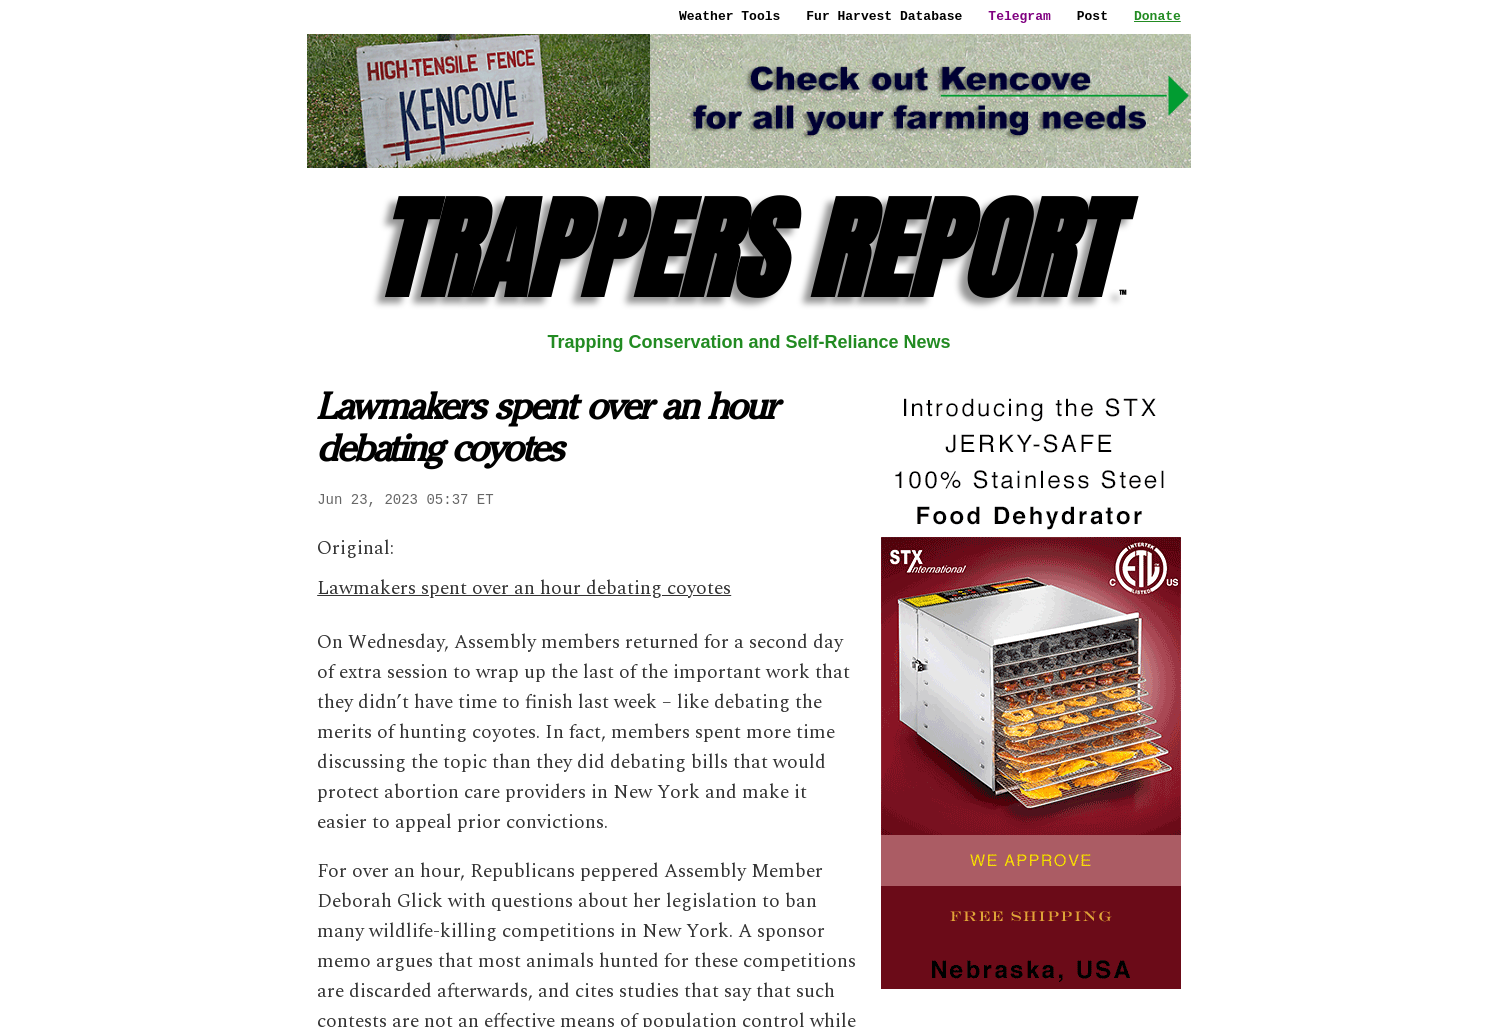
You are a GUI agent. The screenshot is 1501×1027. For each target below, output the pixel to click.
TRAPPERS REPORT (749, 249)
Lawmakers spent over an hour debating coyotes (524, 588)
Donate (1157, 16)
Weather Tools (729, 16)
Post (1092, 16)
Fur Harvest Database (884, 16)
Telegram (1019, 16)
